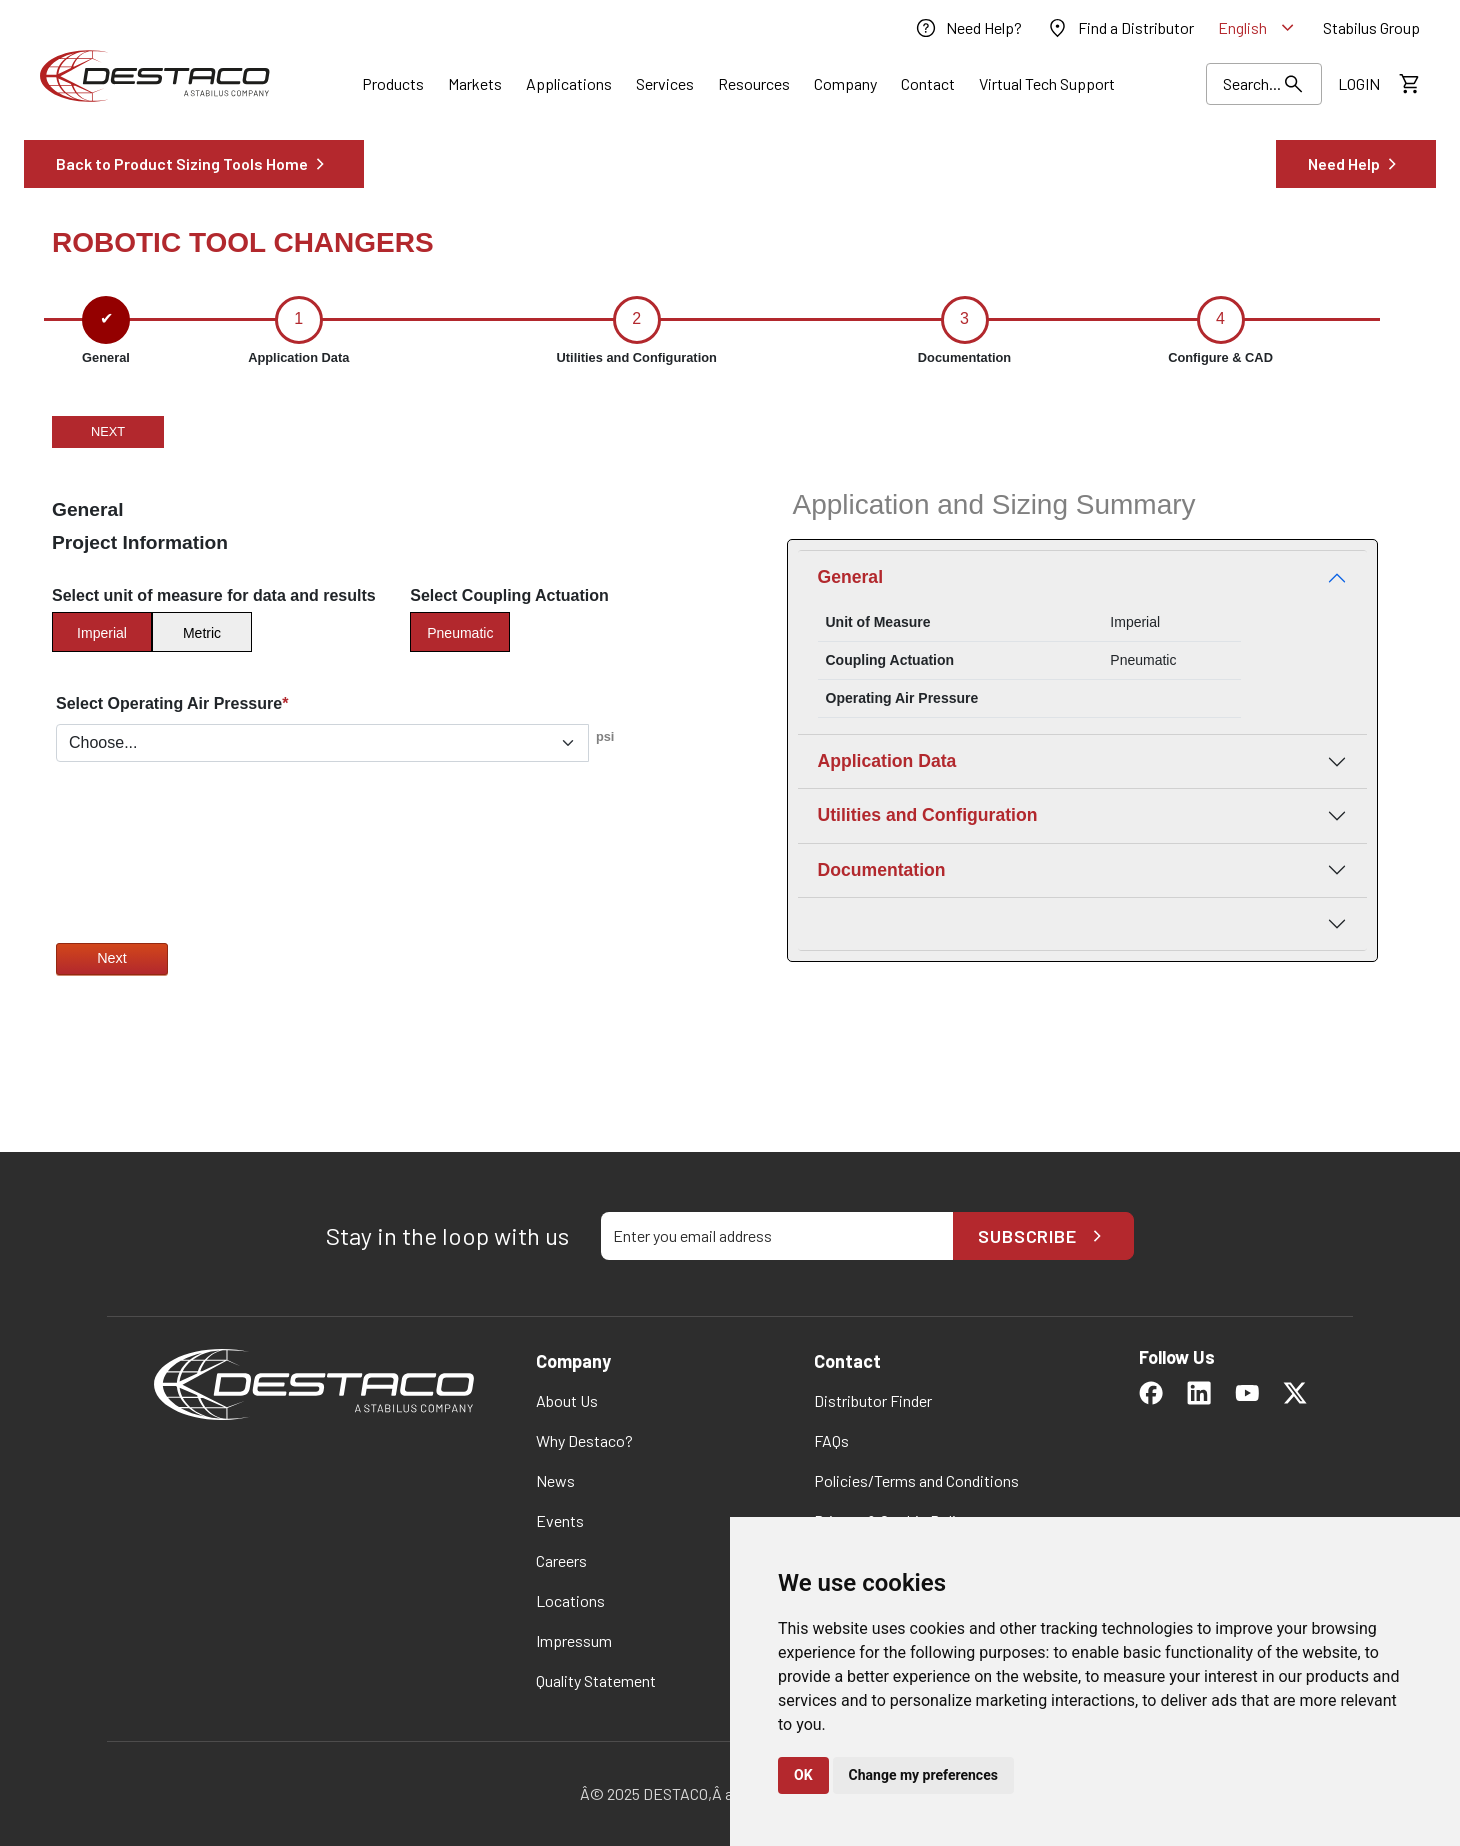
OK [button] (803, 1775)
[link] (968, 28)
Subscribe (1043, 1236)
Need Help (1356, 164)
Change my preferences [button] (923, 1775)
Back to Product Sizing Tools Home (194, 164)
